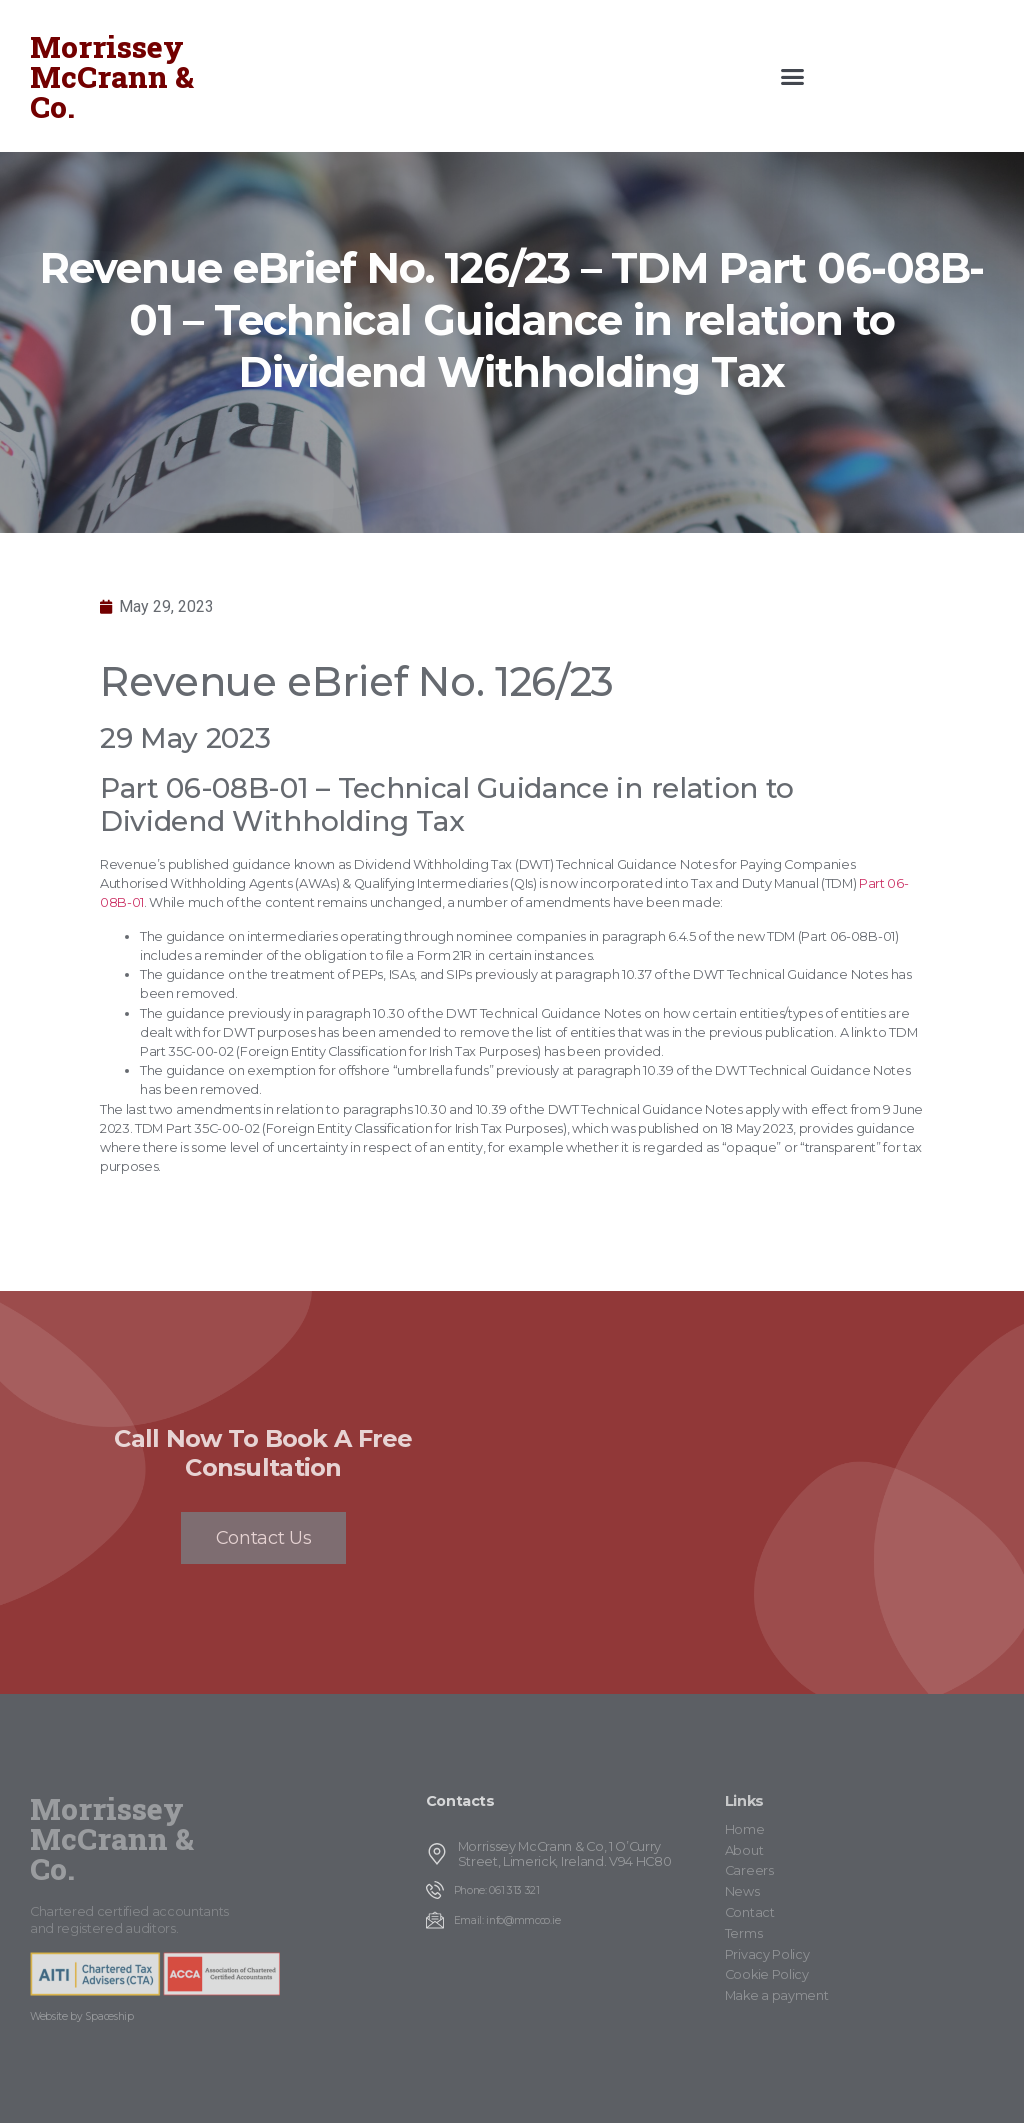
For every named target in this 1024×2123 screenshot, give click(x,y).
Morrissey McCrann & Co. (112, 76)
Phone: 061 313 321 (497, 1890)
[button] (792, 76)
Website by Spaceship (82, 2016)
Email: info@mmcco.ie (507, 1920)
